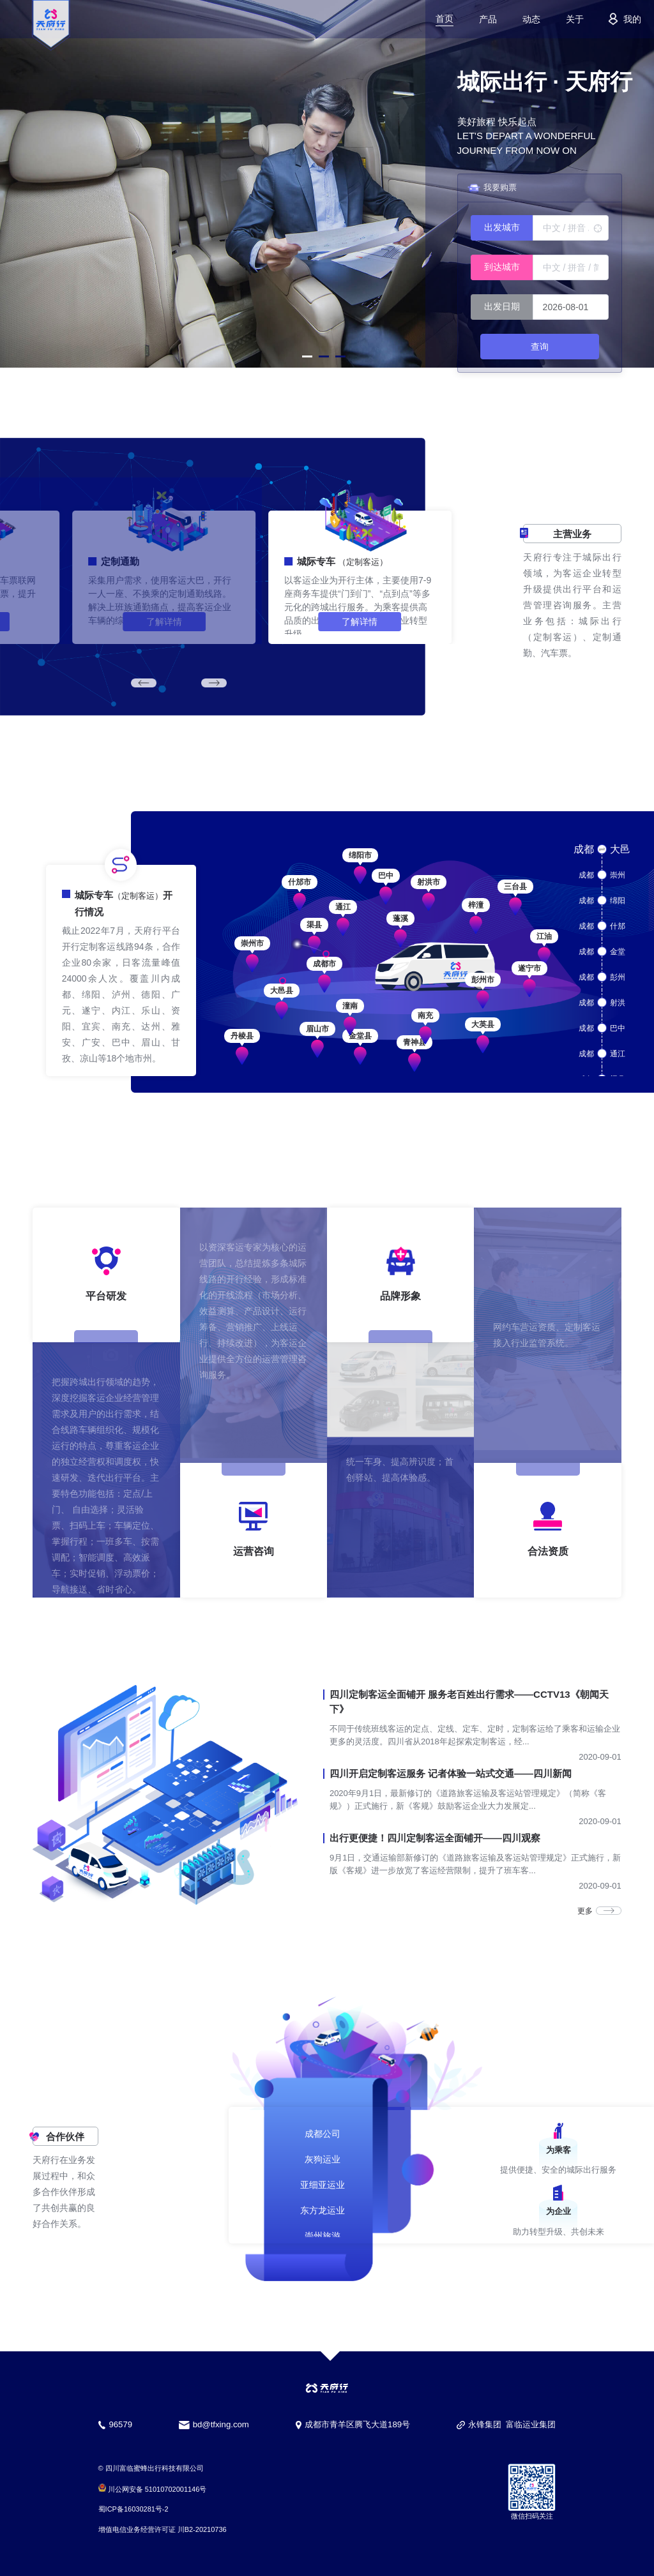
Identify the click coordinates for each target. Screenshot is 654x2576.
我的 (622, 19)
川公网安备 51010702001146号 (152, 2489)
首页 (444, 18)
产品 (488, 19)
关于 (575, 19)
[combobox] (540, 228)
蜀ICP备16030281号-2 (133, 2509)
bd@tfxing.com (221, 2424)
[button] (307, 356)
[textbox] (571, 228)
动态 (531, 19)
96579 (120, 2424)
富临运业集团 (531, 2424)
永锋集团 (484, 2424)
